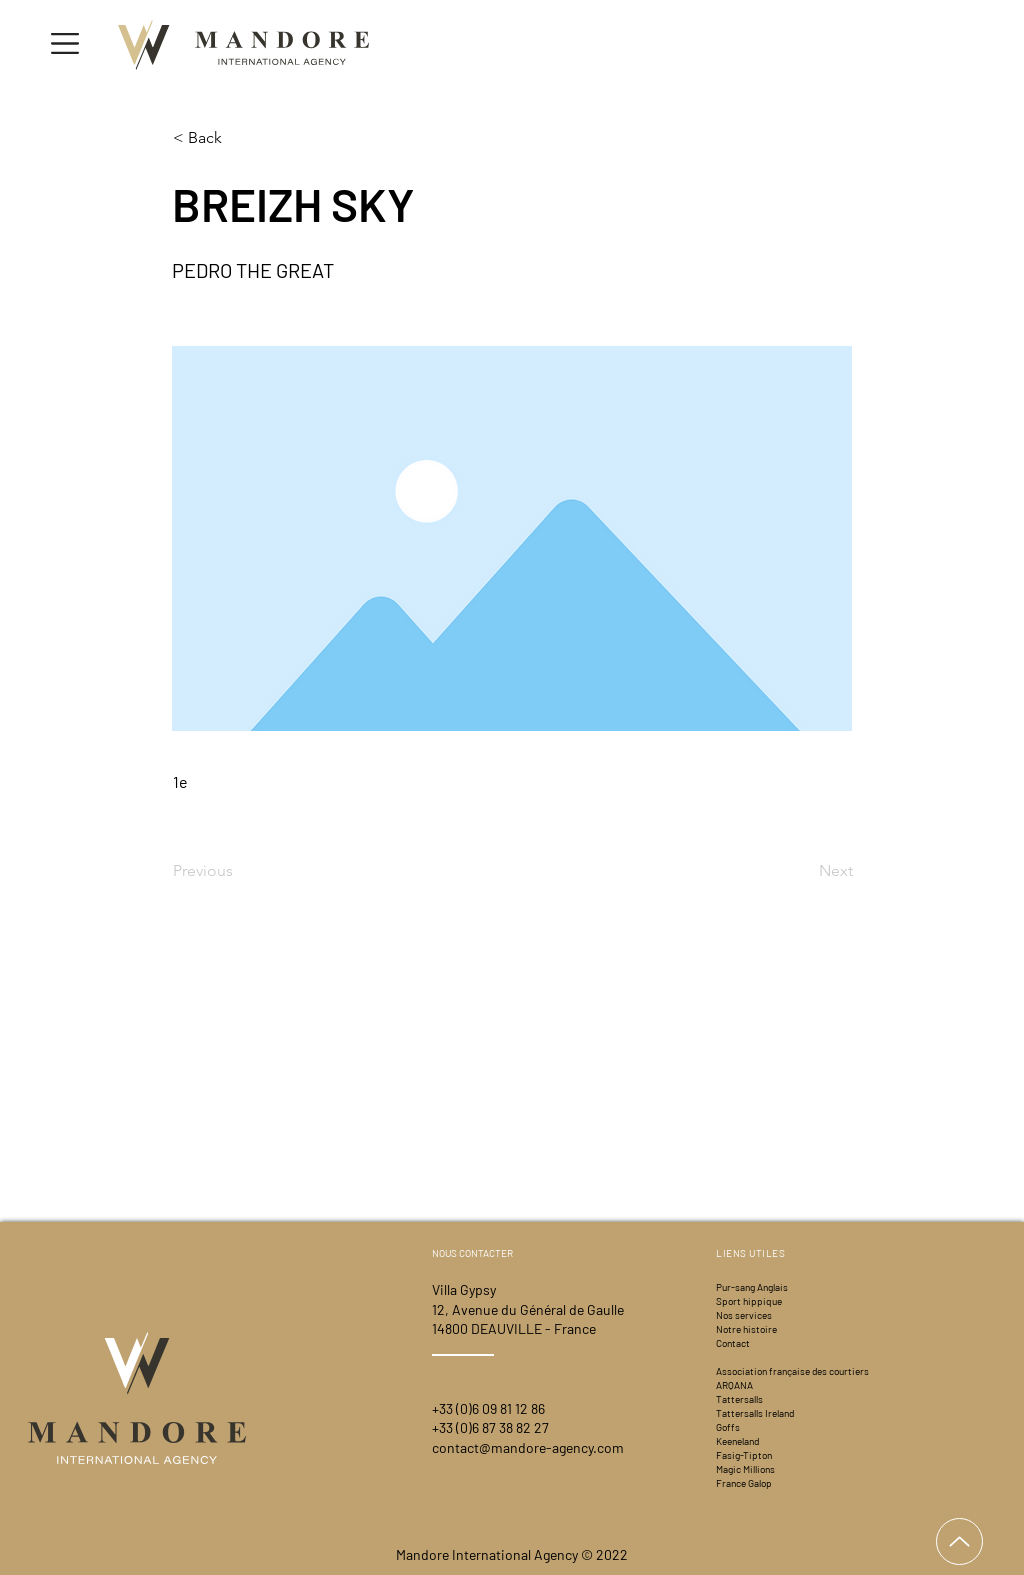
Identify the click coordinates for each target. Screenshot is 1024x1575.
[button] (65, 43)
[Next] (803, 871)
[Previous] (239, 871)
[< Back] (239, 138)
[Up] (959, 1541)
